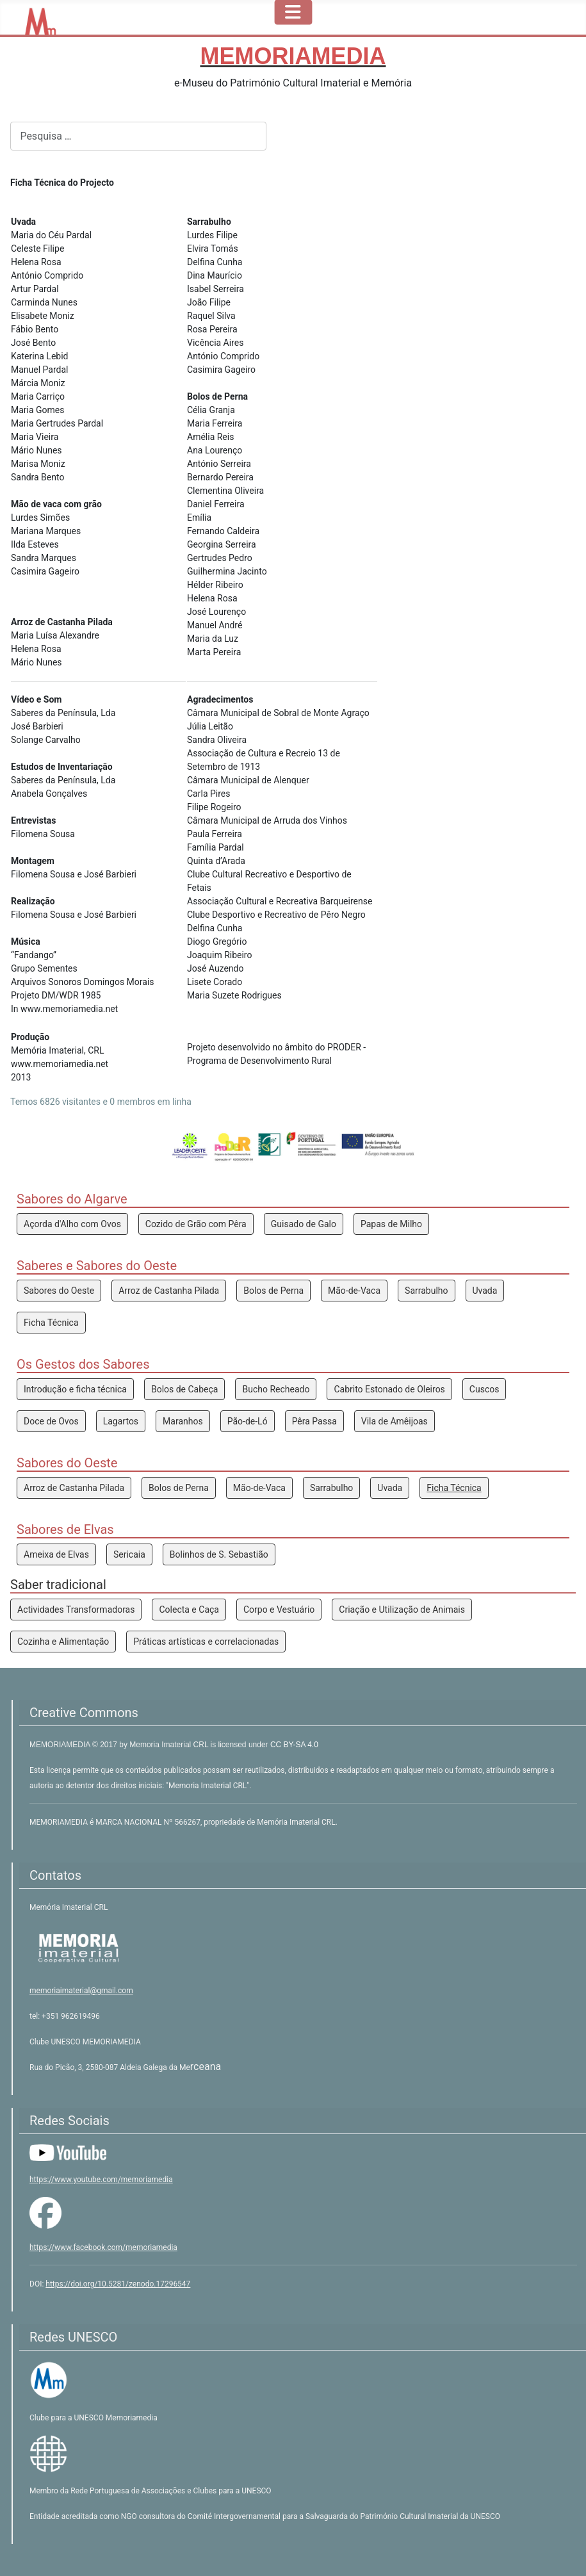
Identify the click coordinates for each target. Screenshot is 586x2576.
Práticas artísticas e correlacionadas (206, 1641)
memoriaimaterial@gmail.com (81, 1990)
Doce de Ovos (51, 1421)
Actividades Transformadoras (75, 1609)
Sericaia (129, 1554)
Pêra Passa (314, 1421)
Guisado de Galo (303, 1224)
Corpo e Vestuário (278, 1609)
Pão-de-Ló (247, 1421)
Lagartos (120, 1421)
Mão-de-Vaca (354, 1290)
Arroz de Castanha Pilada (168, 1290)
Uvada (485, 1290)
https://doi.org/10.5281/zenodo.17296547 (117, 2283)
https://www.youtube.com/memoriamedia (101, 2179)
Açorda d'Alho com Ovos (72, 1224)
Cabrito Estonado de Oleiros (389, 1389)
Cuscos (484, 1389)
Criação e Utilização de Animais (402, 1609)
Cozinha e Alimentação (63, 1641)
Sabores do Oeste (59, 1290)
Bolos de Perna (273, 1290)
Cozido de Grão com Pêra (196, 1224)
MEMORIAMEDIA (60, 1744)
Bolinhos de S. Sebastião (219, 1554)
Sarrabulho (426, 1290)
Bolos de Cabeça (184, 1389)
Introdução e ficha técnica (75, 1389)
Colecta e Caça (189, 1609)
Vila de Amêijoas (394, 1421)
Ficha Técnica (51, 1322)
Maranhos (183, 1421)
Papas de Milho (391, 1224)
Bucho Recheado (275, 1389)
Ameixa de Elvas (56, 1554)
